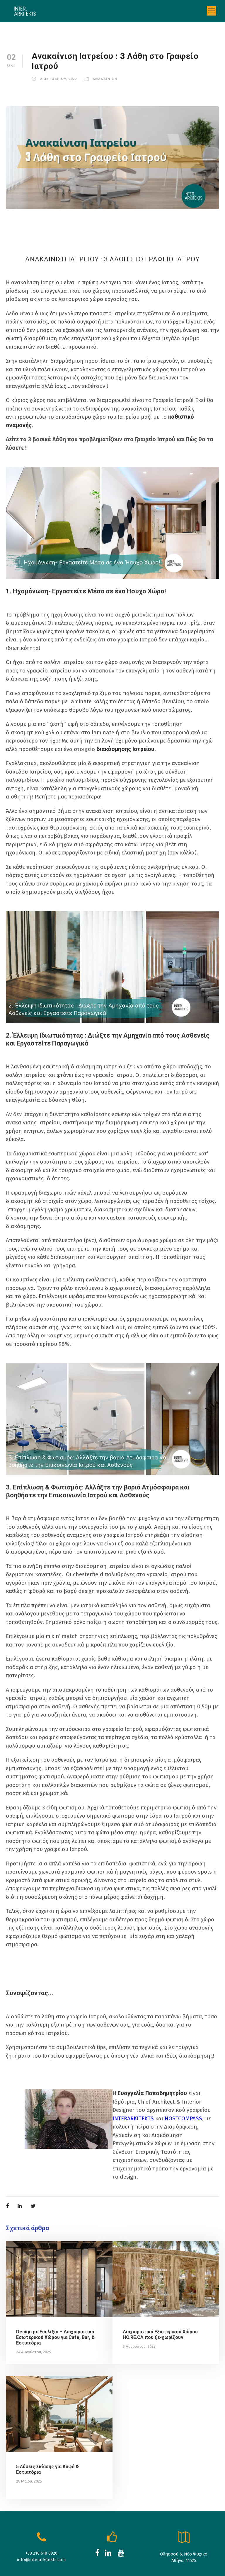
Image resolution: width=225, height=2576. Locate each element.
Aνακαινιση (102, 79)
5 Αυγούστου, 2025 (139, 2313)
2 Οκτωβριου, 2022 (58, 79)
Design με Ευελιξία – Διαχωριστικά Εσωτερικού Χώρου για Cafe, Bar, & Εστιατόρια (56, 2304)
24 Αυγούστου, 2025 (33, 2318)
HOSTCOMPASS (192, 2085)
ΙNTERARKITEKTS (136, 2085)
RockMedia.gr (206, 2563)
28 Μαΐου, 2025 (29, 2448)
